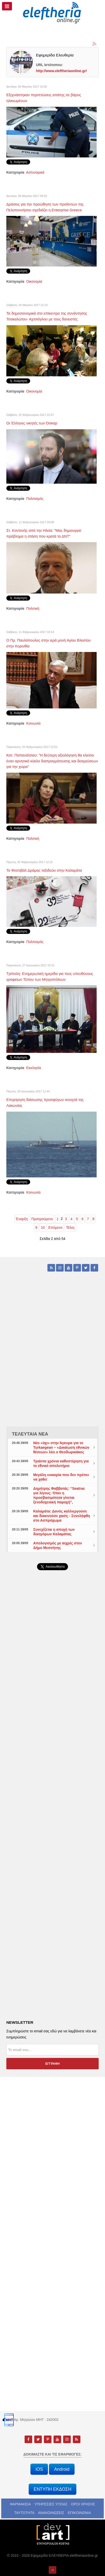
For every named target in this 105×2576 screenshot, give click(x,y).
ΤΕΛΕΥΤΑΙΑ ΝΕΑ (30, 1434)
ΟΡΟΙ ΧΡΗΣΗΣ (83, 2504)
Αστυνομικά (35, 172)
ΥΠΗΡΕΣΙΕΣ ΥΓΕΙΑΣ (50, 2504)
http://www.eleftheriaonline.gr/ (61, 71)
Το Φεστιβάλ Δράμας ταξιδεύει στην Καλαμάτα (44, 870)
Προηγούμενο (42, 1219)
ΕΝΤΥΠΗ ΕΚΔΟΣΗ (53, 2489)
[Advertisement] (52, 1711)
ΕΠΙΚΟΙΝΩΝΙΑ (79, 2513)
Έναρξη (22, 1219)
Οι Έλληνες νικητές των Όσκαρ (31, 423)
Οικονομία (34, 281)
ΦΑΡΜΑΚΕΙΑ (20, 2504)
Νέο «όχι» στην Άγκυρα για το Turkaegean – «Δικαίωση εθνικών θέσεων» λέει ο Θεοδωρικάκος (61, 1447)
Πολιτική (32, 608)
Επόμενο (55, 1227)
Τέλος (70, 1227)
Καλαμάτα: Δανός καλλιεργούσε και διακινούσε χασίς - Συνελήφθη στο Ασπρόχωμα (61, 1515)
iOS (39, 2469)
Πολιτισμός (35, 499)
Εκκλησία (33, 1068)
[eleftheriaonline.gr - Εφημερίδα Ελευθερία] (52, 13)
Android (61, 2469)
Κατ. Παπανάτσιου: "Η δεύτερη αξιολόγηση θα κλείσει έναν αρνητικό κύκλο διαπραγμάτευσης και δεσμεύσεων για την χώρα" (52, 761)
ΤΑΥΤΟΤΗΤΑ (24, 2513)
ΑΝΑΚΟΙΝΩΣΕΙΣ (51, 2513)
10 (43, 1227)
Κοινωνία (33, 723)
